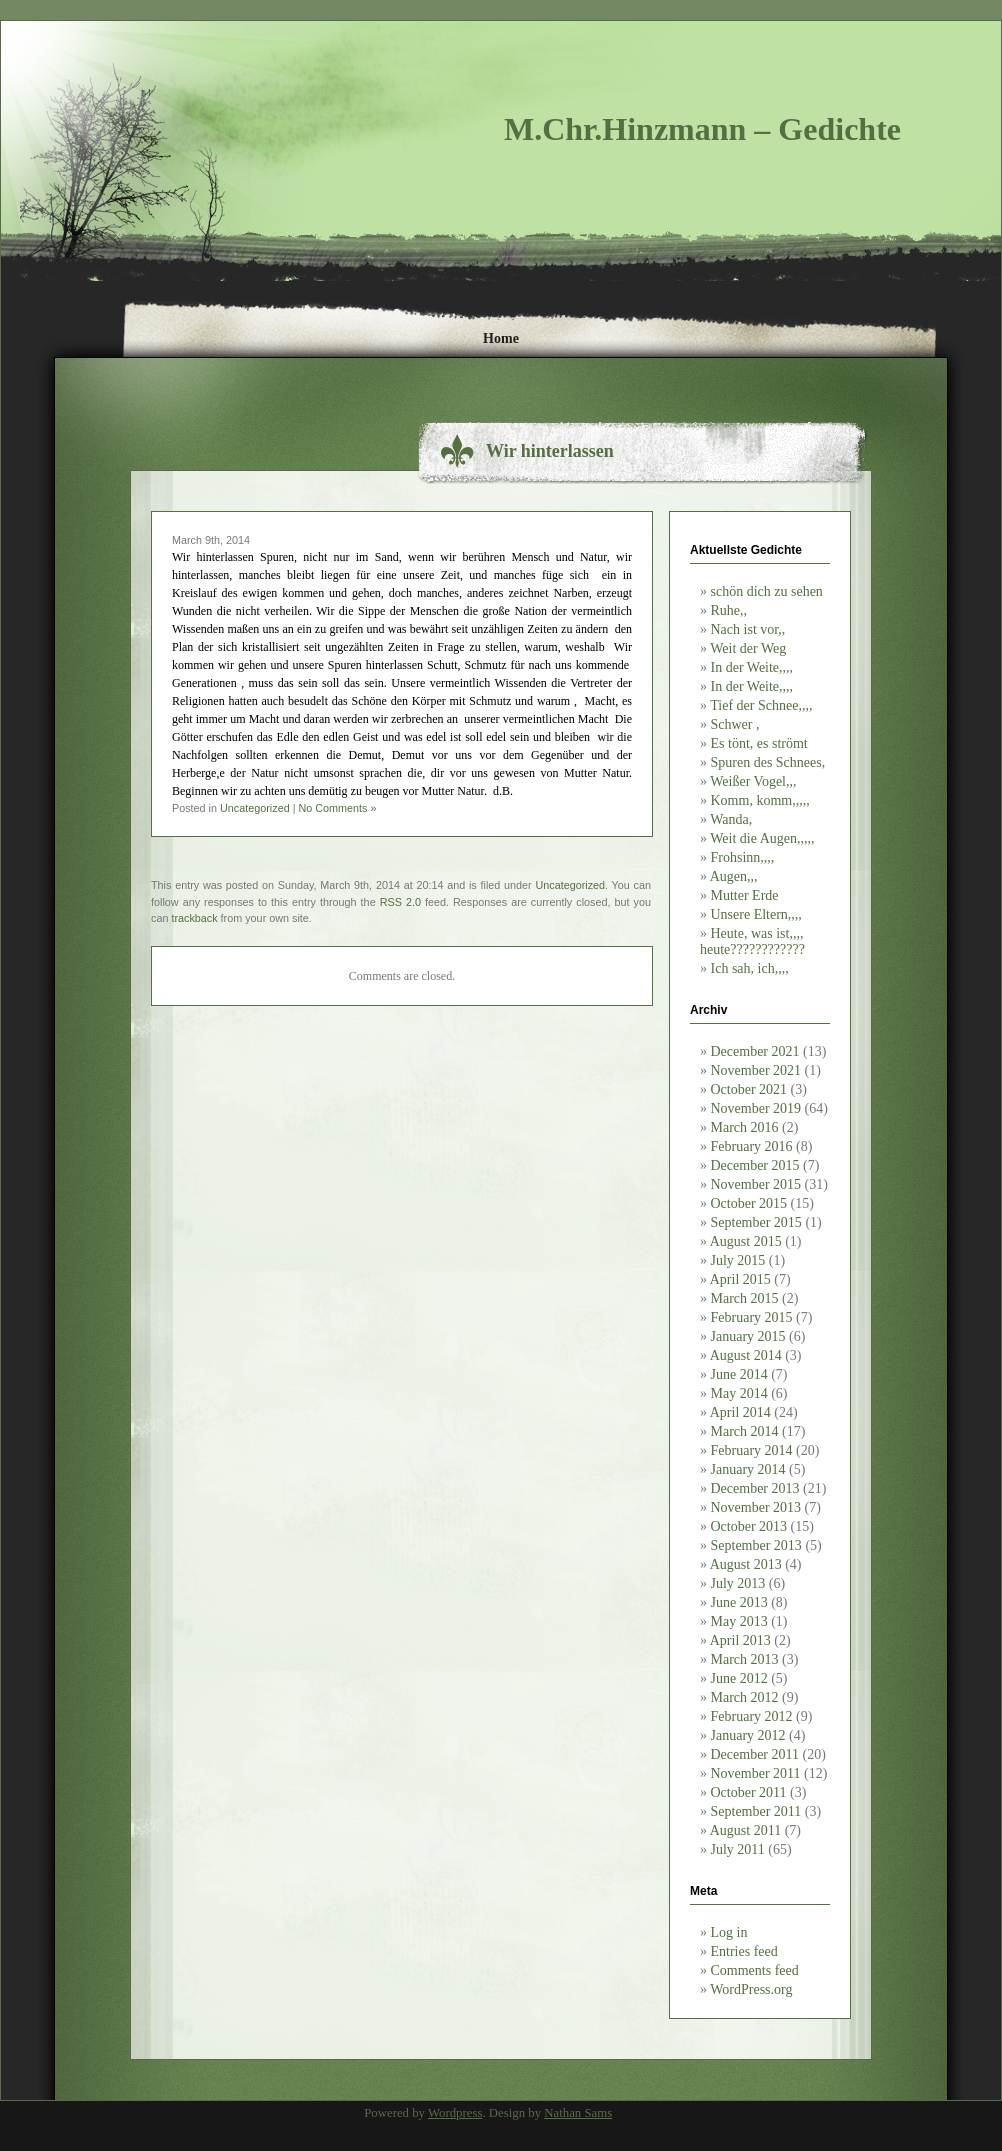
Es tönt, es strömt (759, 743)
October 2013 (749, 1526)
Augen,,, (734, 876)
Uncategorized (255, 808)
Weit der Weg (748, 648)
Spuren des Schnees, (768, 762)
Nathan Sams (578, 2113)
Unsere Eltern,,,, (756, 914)
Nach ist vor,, (748, 629)
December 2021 (755, 1051)
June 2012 (739, 1678)
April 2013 (740, 1640)
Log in (729, 1932)
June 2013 (739, 1602)
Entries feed (744, 1951)
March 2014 (745, 1431)
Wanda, (731, 819)
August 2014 (746, 1355)
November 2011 (756, 1773)
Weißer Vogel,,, (753, 781)
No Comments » (337, 808)
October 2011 (749, 1792)
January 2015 (748, 1336)
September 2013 (756, 1545)
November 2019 (756, 1108)
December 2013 (755, 1488)
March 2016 (745, 1127)
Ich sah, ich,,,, (750, 968)
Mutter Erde (745, 895)
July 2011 (738, 1849)
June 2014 (739, 1374)
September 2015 (756, 1222)
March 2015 (745, 1298)
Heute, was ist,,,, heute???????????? (752, 941)
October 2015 (749, 1203)
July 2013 (738, 1583)
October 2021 (749, 1089)
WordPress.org (751, 1989)
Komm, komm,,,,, (760, 800)
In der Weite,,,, (752, 667)
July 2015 (738, 1260)
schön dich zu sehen (767, 591)
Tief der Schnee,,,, (761, 705)
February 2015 (752, 1317)
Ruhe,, (729, 610)
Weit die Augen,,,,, (762, 838)
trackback (194, 918)
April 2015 (740, 1279)
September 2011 (756, 1811)
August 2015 (746, 1241)
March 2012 (745, 1697)
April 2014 (740, 1412)
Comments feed (755, 1970)
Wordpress (455, 2113)
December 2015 (755, 1165)
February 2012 (752, 1716)
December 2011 (755, 1754)
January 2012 (748, 1735)
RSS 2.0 (400, 902)
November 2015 (756, 1184)
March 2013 (745, 1659)
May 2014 (739, 1393)
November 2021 (756, 1070)
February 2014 (752, 1450)
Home (501, 338)
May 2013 (739, 1621)
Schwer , (735, 724)
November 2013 (756, 1507)
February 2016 (752, 1146)
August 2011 (745, 1830)
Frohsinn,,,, (743, 857)
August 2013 (746, 1564)
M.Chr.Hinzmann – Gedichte (702, 129)
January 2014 (748, 1469)
